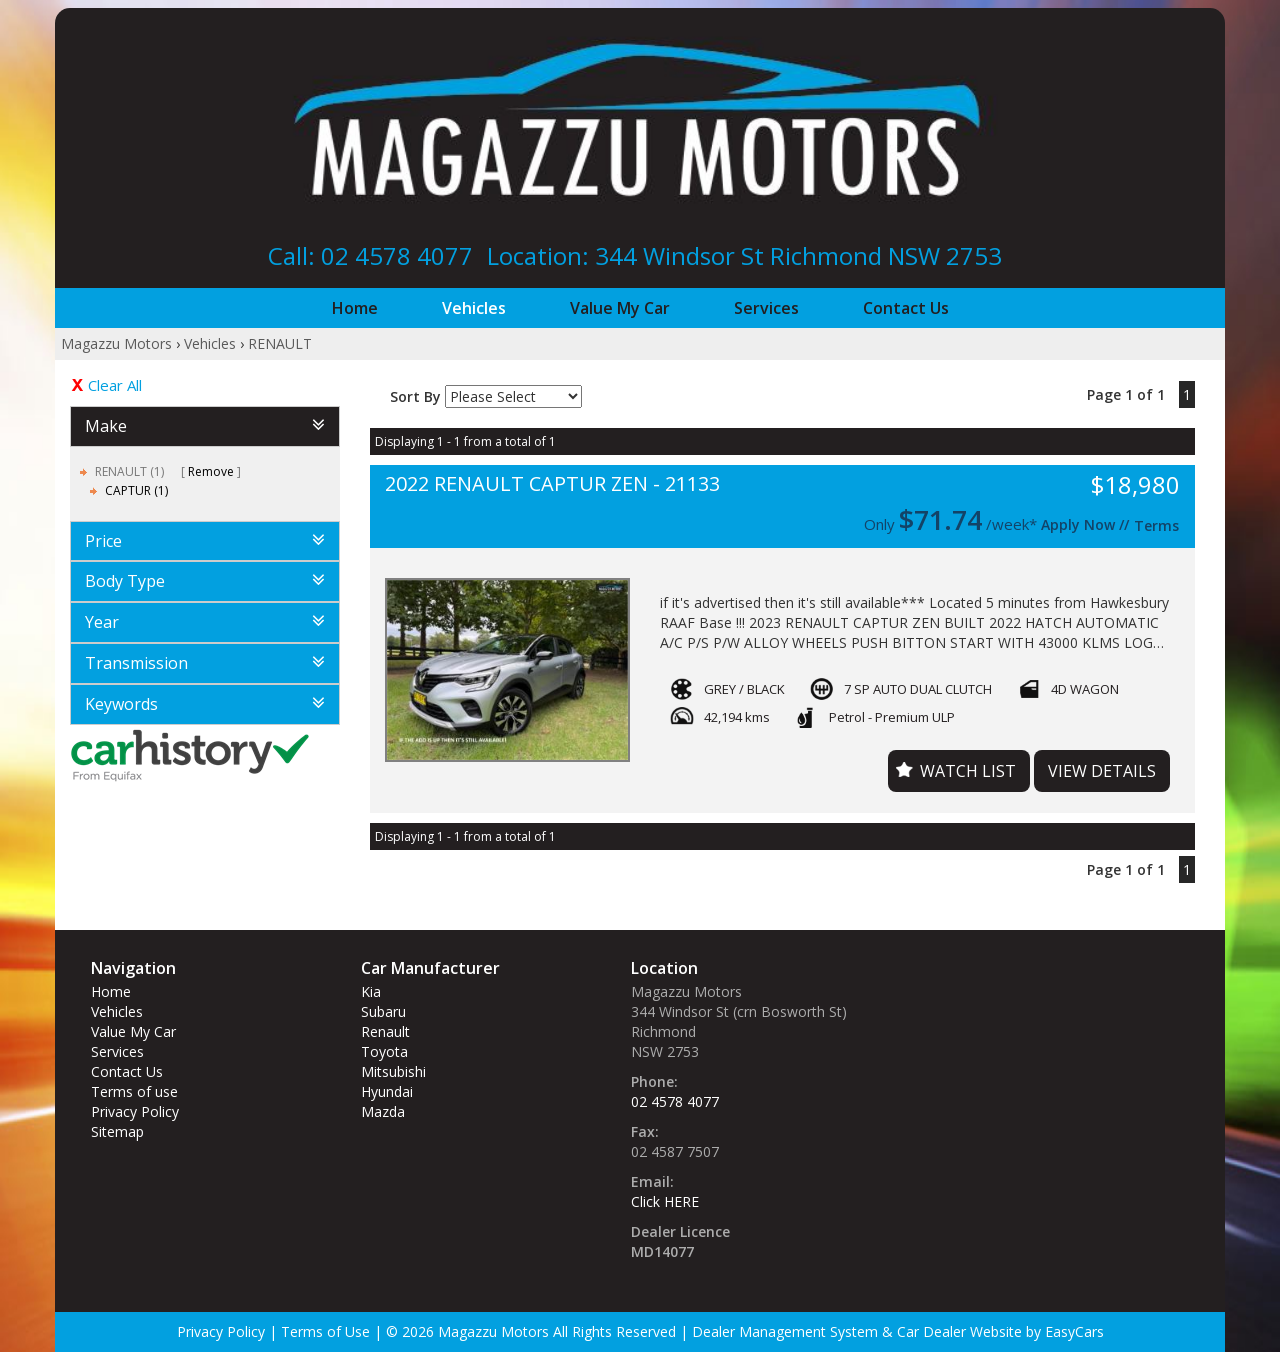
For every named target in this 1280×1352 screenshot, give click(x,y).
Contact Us (906, 308)
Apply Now (1078, 524)
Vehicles (474, 308)
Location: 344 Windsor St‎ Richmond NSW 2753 (744, 255)
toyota (384, 1051)
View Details (1102, 771)
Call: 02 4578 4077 (370, 255)
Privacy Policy (135, 1111)
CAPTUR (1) (136, 490)
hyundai (387, 1091)
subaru (383, 1011)
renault (385, 1031)
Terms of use (134, 1091)
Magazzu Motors (116, 343)
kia (371, 991)
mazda (383, 1111)
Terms (1156, 525)
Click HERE (665, 1201)
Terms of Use (327, 1331)
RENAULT (280, 343)
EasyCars (1074, 1331)
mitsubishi (393, 1071)
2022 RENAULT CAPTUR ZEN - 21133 (552, 484)
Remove (211, 471)
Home (355, 308)
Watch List (968, 771)
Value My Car (620, 308)
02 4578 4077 (675, 1101)
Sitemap (117, 1131)
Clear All (115, 385)
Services (766, 308)
